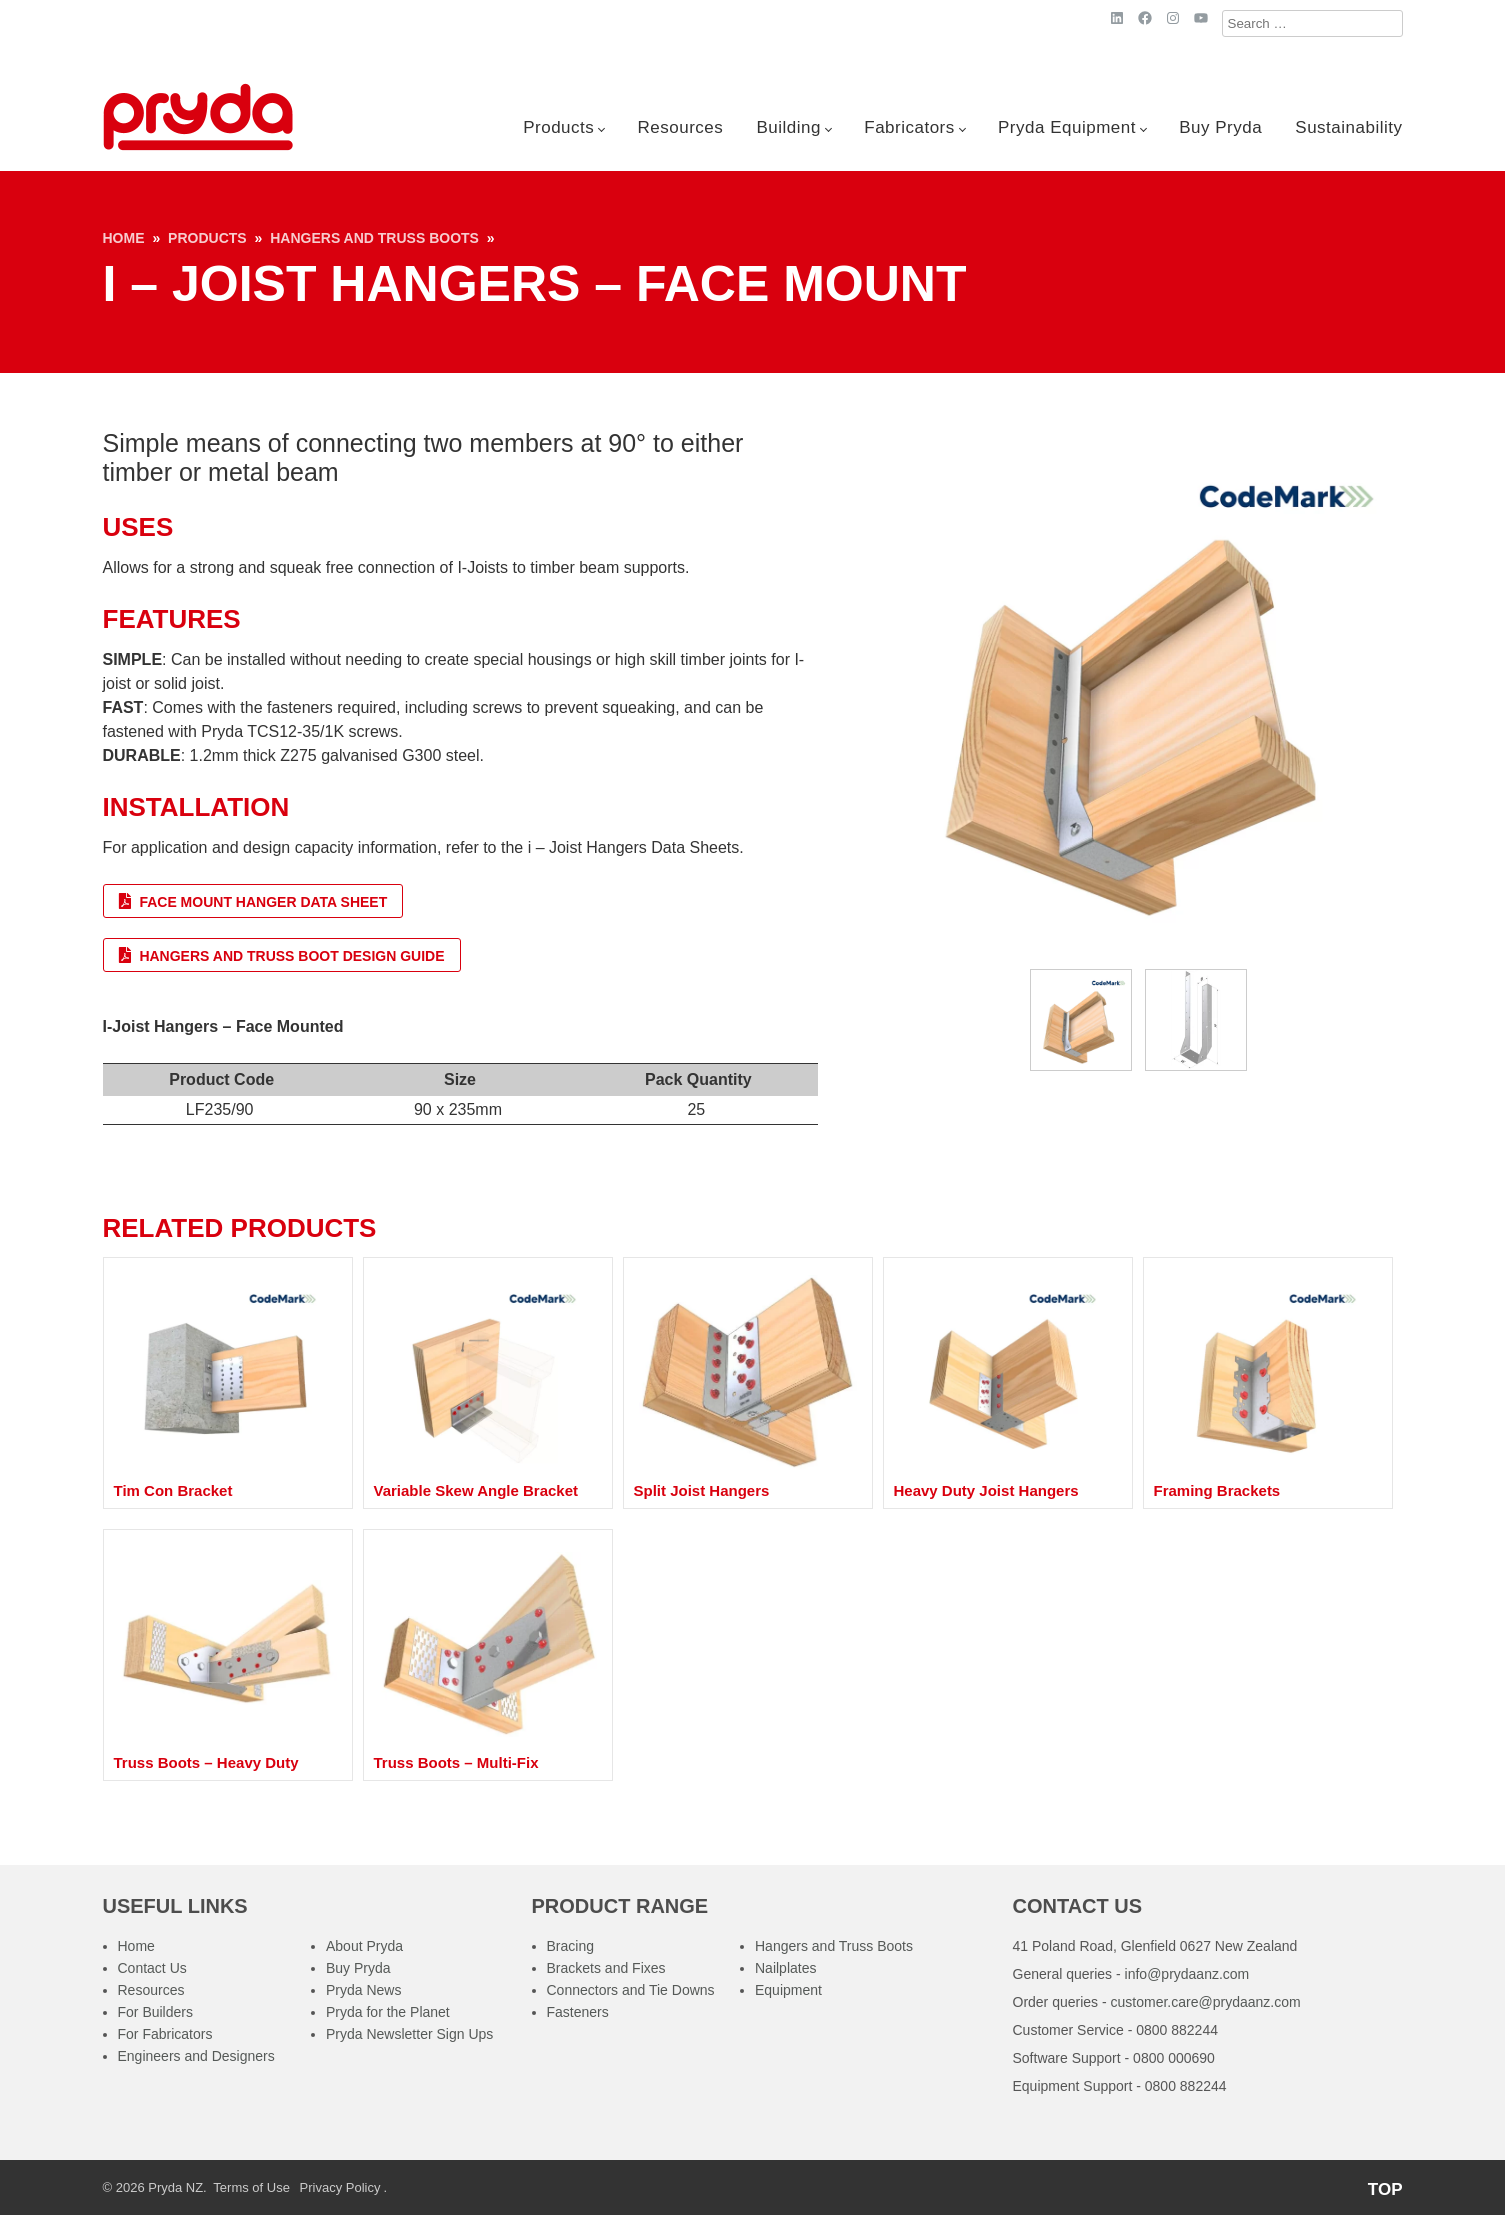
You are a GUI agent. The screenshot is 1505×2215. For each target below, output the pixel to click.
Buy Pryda (1220, 127)
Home (124, 238)
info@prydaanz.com (1187, 1974)
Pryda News (363, 1990)
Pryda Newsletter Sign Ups (409, 2034)
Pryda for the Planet (388, 2012)
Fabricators (909, 127)
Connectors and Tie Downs (631, 1990)
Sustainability (1348, 127)
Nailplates (785, 1968)
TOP (1385, 2189)
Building (789, 127)
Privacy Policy (340, 2187)
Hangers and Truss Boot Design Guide (282, 955)
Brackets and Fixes (606, 1968)
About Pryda (364, 1946)
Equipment (788, 1990)
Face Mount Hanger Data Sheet (253, 901)
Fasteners (578, 2012)
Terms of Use (251, 2187)
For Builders (155, 2012)
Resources (681, 127)
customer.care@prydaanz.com (1206, 2002)
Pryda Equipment (1067, 127)
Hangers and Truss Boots (374, 238)
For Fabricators (165, 2034)
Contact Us (152, 1968)
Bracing (570, 1946)
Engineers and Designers (196, 2056)
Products (558, 127)
